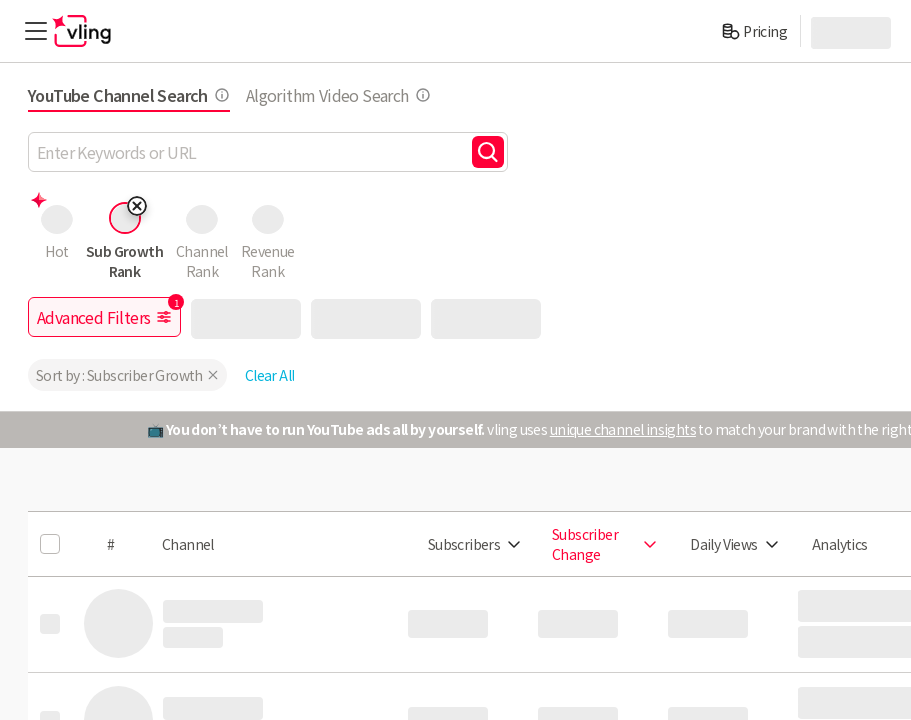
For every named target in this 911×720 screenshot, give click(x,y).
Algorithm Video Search (338, 95)
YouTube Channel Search (129, 95)
